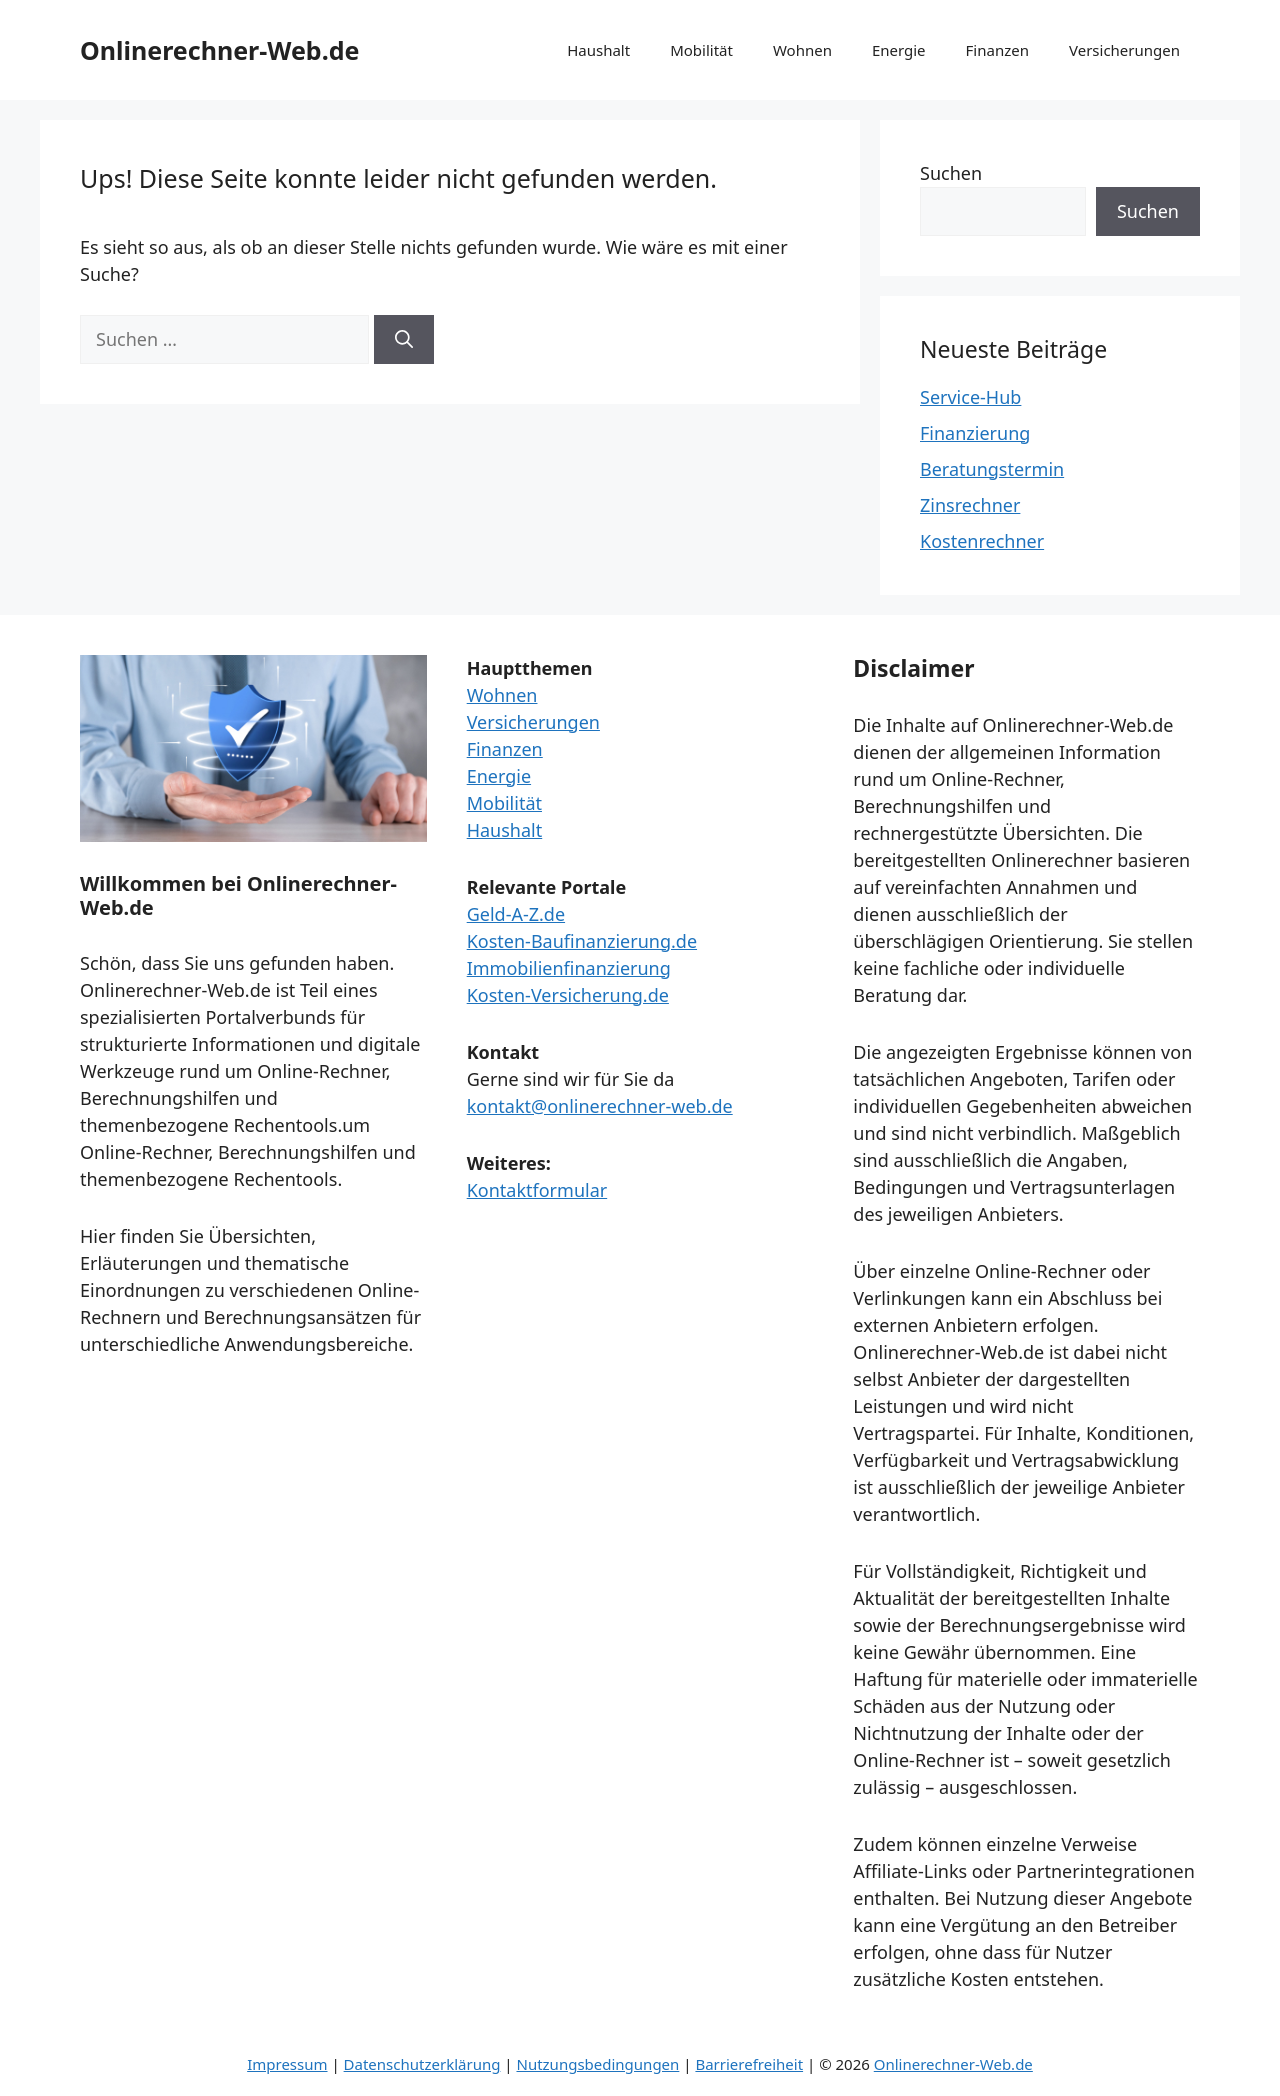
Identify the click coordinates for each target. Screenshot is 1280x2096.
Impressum (287, 2064)
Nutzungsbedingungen (597, 2064)
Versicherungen (1124, 50)
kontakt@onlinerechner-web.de (600, 1106)
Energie (899, 50)
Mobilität (701, 50)
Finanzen (997, 50)
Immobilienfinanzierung (569, 968)
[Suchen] (404, 339)
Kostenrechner (982, 541)
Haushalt (598, 50)
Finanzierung (975, 433)
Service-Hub (970, 397)
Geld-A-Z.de (516, 914)
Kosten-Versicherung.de (568, 995)
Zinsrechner (970, 505)
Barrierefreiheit (749, 2064)
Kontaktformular (537, 1190)
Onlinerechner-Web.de (219, 50)
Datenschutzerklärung (422, 2064)
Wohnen (802, 50)
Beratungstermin (992, 469)
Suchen (951, 173)
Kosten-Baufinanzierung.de (582, 941)
